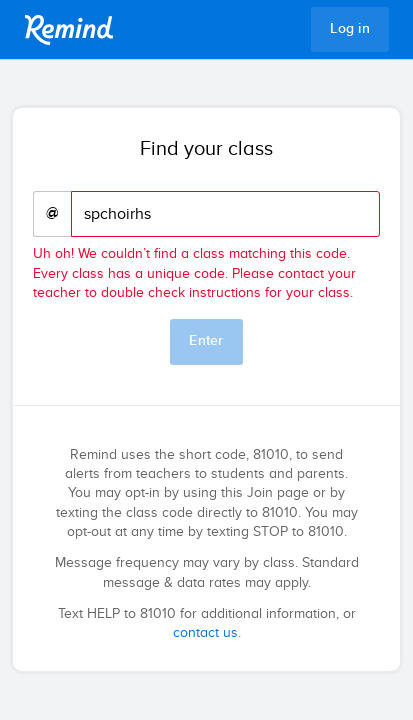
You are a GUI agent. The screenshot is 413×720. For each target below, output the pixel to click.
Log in (350, 29)
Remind (69, 30)
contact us (205, 633)
